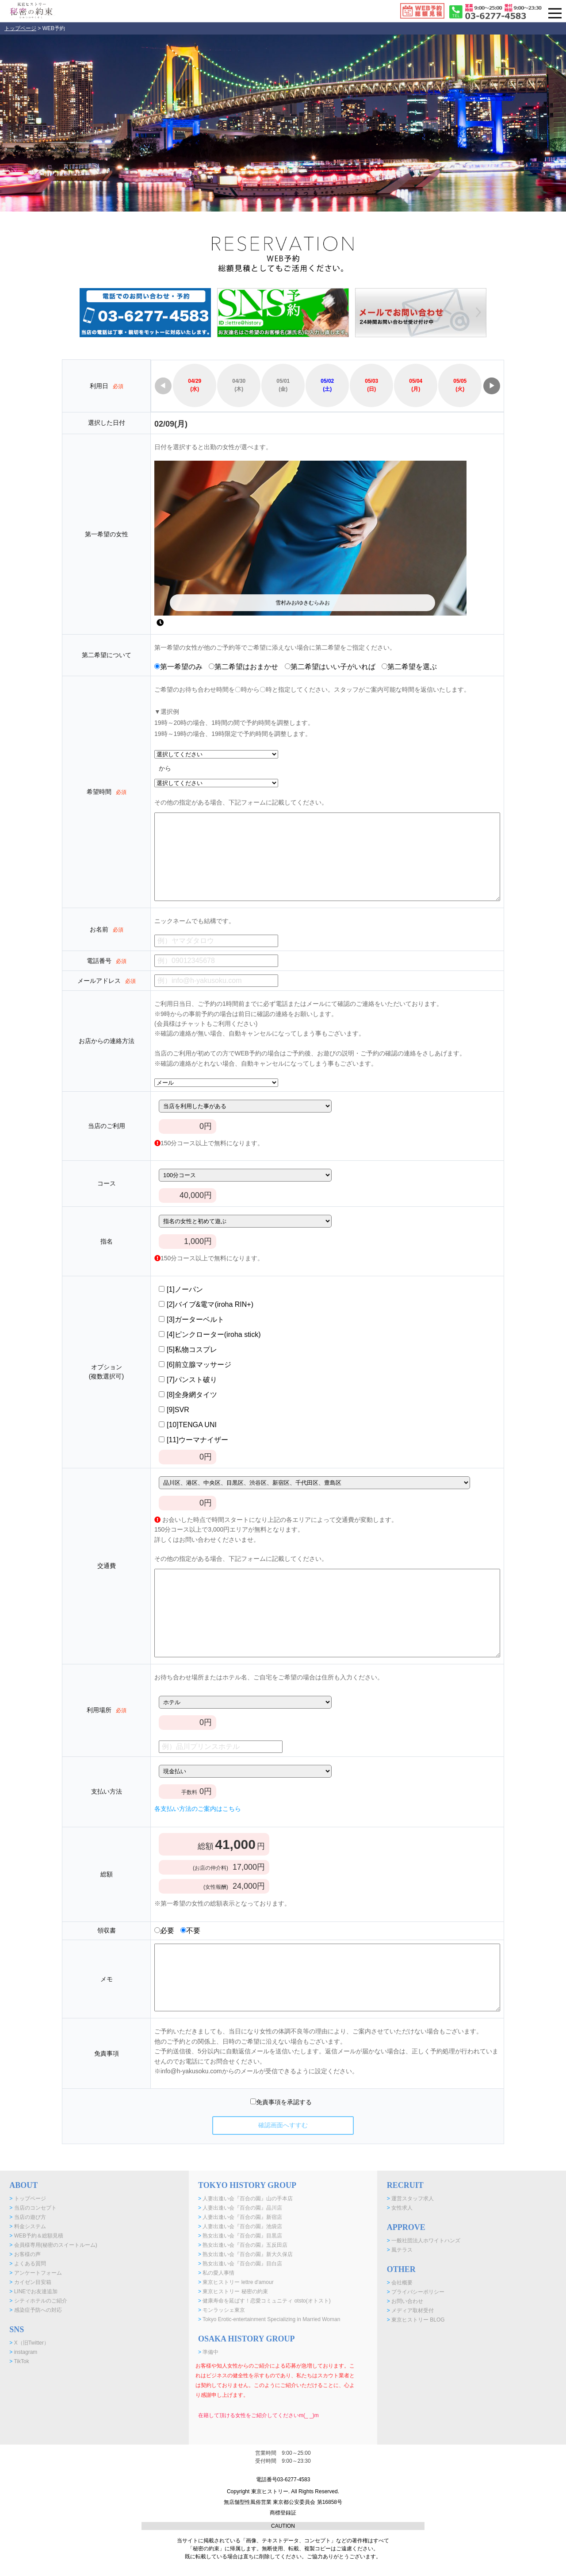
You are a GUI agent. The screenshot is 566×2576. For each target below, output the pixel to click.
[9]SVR (174, 1409)
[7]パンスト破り (188, 1379)
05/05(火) (460, 386)
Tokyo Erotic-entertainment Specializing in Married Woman (269, 2319)
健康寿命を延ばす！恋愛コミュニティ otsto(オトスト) (264, 2301)
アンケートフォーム (35, 2273)
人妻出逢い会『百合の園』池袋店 (240, 2226)
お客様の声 (24, 2254)
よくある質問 (27, 2263)
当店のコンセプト (32, 2208)
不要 (190, 1930)
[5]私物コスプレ (188, 1349)
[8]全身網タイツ (188, 1394)
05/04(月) (415, 386)
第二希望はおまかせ (243, 666)
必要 (164, 1930)
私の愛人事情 (216, 2273)
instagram (23, 2352)
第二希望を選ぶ (409, 666)
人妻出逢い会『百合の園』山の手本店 (245, 2198)
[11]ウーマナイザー (193, 1440)
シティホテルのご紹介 (38, 2301)
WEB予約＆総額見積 (36, 2236)
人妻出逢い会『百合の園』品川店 (240, 2208)
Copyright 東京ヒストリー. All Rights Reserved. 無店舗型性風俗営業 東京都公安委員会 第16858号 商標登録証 (283, 2502)
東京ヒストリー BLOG (416, 2320)
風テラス (400, 2250)
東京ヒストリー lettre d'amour (236, 2282)
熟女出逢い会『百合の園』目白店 (240, 2263)
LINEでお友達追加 (33, 2291)
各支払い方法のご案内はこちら (197, 1808)
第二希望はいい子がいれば (330, 666)
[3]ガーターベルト (191, 1319)
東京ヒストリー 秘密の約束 (233, 2291)
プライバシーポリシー (415, 2292)
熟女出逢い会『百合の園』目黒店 (240, 2236)
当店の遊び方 (27, 2217)
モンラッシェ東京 (221, 2310)
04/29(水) (194, 386)
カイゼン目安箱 (30, 2282)
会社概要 (400, 2283)
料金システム (27, 2226)
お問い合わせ (405, 2301)
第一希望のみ (178, 666)
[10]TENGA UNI (188, 1425)
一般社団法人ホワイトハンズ (423, 2240)
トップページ (20, 28)
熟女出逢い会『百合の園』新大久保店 (245, 2254)
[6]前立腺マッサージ (195, 1364)
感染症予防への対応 (35, 2310)
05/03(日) (371, 386)
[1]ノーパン (181, 1289)
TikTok (19, 2361)
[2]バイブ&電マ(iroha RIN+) (206, 1304)
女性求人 (400, 2208)
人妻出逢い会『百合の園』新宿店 (240, 2217)
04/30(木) (238, 386)
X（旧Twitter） (29, 2343)
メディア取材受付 (410, 2310)
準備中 (208, 2352)
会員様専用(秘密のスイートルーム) (53, 2245)
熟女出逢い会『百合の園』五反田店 (242, 2245)
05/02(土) (327, 386)
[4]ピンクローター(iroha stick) (209, 1334)
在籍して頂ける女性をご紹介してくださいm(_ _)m (258, 2415)
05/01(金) (283, 386)
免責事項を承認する (281, 2102)
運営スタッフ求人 (410, 2198)
